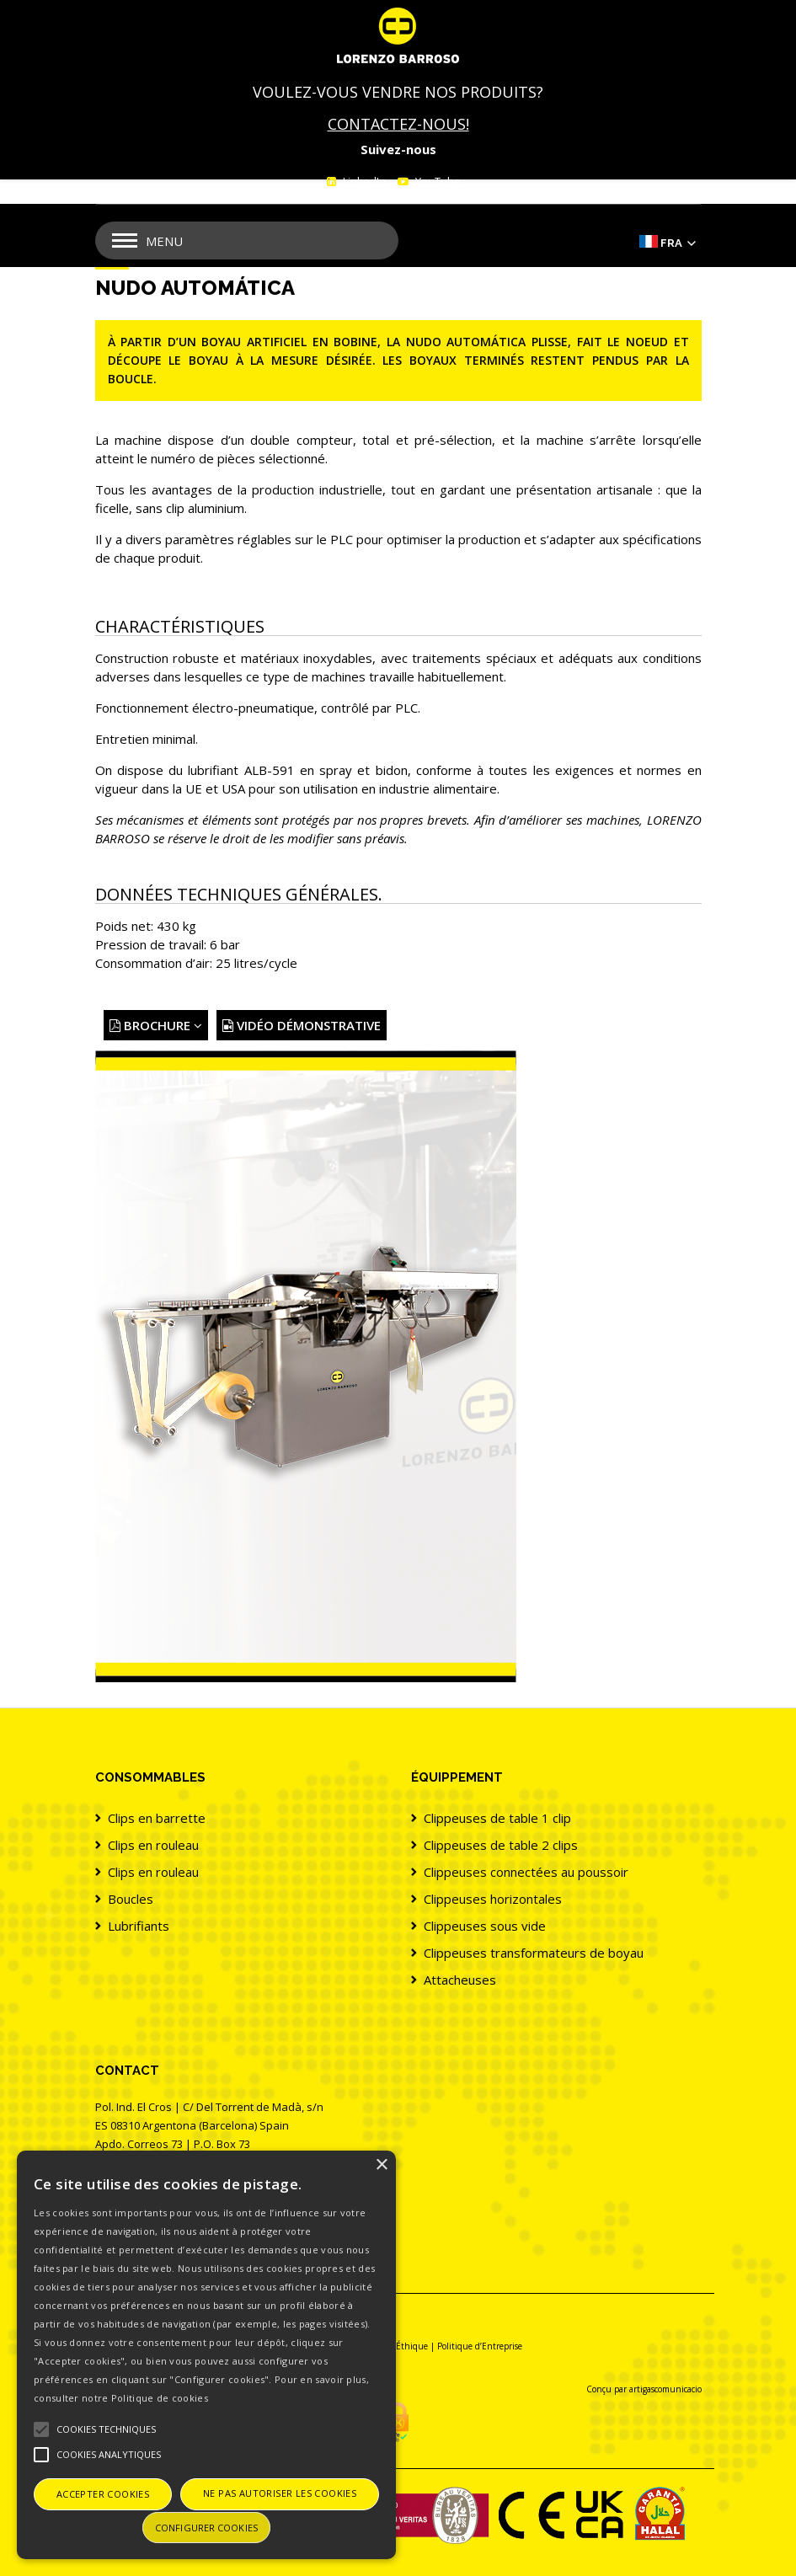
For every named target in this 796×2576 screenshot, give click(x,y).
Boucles (130, 1898)
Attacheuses (460, 1979)
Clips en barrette (157, 1817)
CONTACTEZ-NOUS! (398, 124)
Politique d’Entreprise (479, 2346)
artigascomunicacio (665, 2389)
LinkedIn (363, 181)
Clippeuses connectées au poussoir (526, 1871)
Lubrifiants (138, 1925)
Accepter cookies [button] (102, 2494)
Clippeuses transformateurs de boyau (534, 1952)
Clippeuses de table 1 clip (497, 1817)
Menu (164, 240)
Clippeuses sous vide (485, 1925)
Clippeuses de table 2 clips (501, 1844)
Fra (671, 243)
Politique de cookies (159, 2398)
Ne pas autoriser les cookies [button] (279, 2493)
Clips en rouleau (153, 1844)
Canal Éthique (399, 2346)
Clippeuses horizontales (493, 1898)
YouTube (437, 181)
